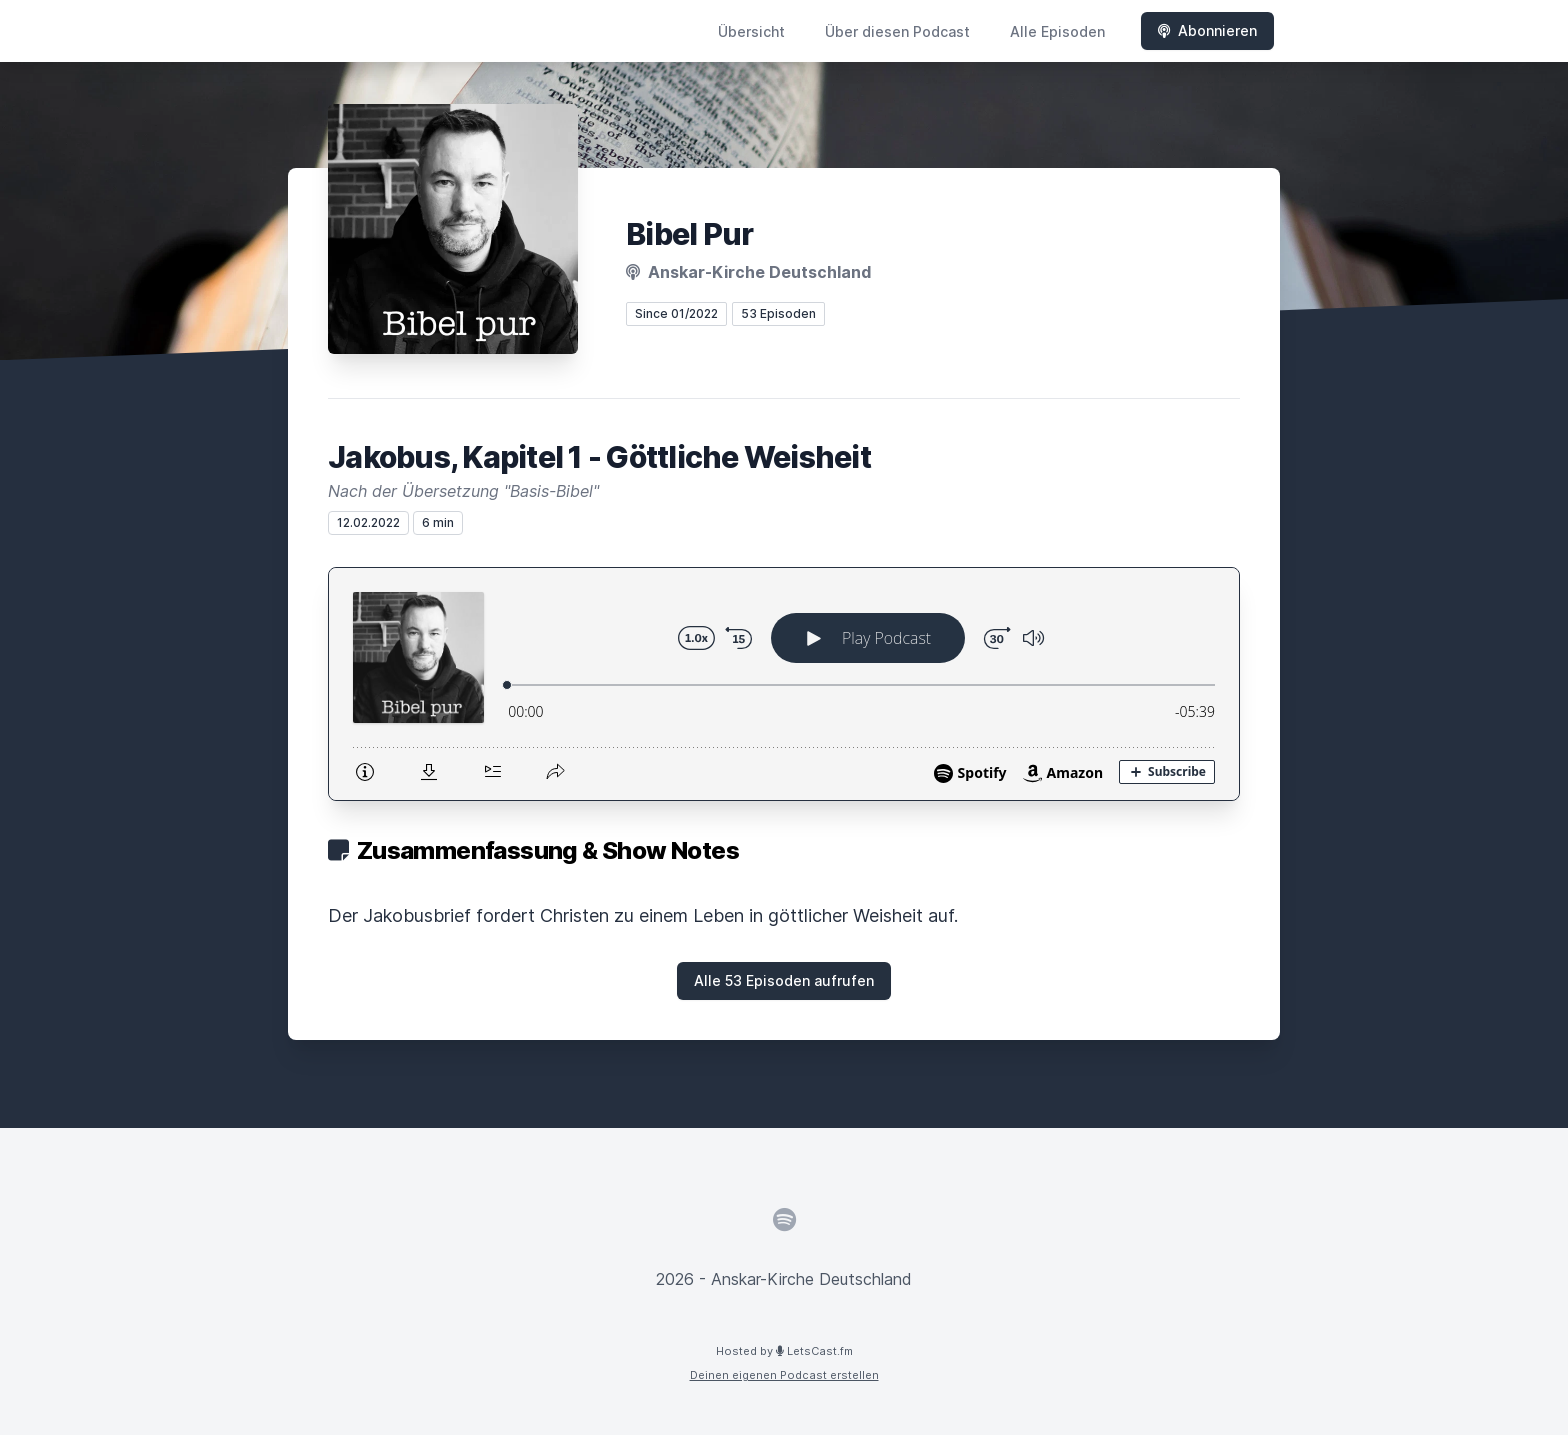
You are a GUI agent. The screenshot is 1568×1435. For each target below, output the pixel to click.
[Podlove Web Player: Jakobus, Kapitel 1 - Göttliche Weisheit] (784, 684)
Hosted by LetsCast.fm (784, 1351)
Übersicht (751, 31)
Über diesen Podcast (897, 31)
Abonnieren (1207, 30)
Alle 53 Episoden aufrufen (784, 980)
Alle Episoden (1057, 31)
